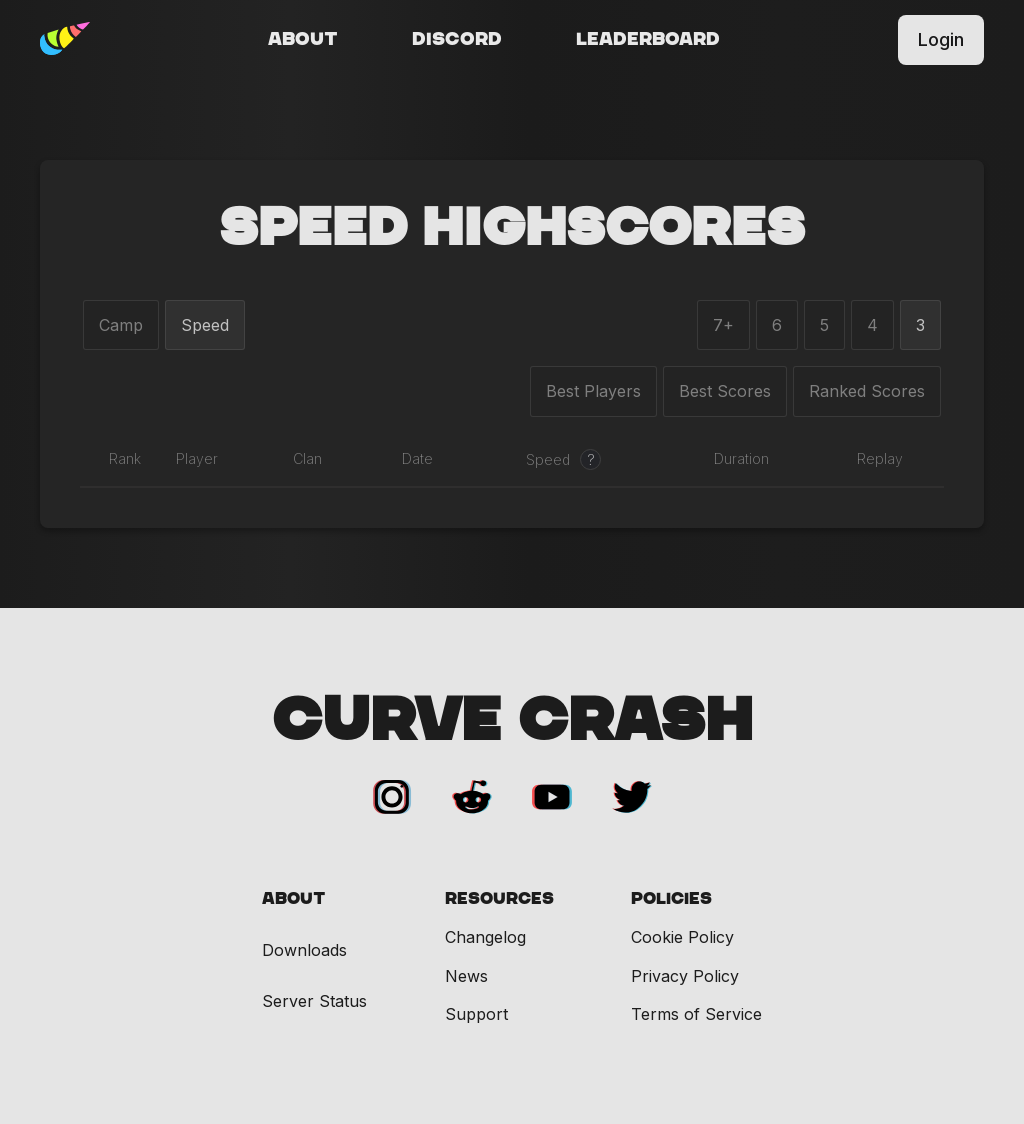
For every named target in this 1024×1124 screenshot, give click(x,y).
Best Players (593, 391)
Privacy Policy (685, 976)
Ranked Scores (867, 391)
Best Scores (725, 391)
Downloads (304, 950)
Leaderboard (648, 40)
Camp (121, 325)
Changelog (485, 937)
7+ (723, 325)
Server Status (314, 1001)
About (303, 40)
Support (476, 1014)
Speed (205, 325)
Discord (457, 40)
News (466, 976)
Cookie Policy (682, 937)
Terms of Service (696, 1014)
